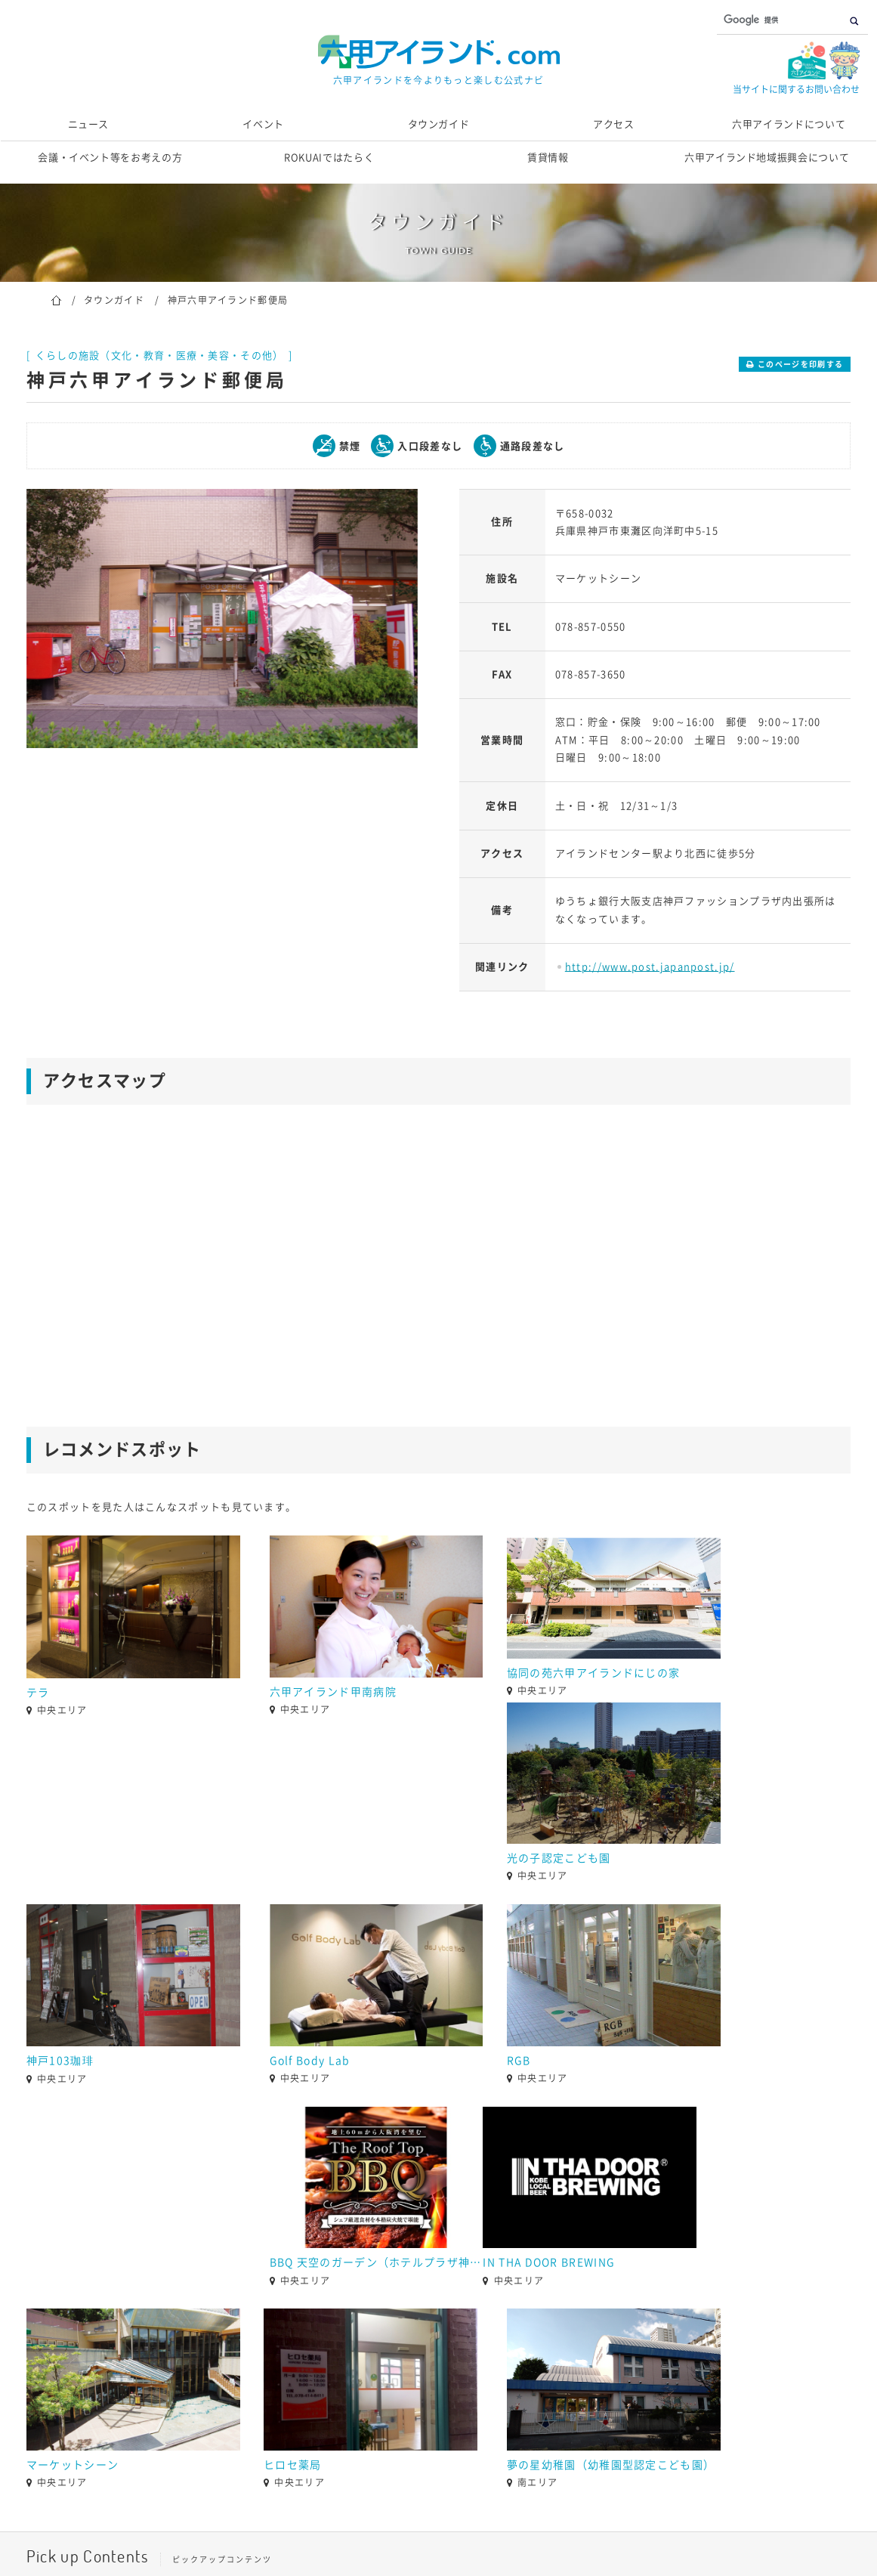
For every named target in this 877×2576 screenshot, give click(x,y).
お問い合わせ (247, 2504)
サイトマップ (630, 2504)
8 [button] (506, 2388)
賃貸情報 (548, 157)
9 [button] (528, 2388)
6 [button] (460, 2388)
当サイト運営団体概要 (357, 2504)
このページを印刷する (800, 364)
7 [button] (483, 2388)
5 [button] (438, 2388)
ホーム (56, 298)
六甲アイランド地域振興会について (766, 157)
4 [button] (415, 2388)
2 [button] (370, 2388)
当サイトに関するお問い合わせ (796, 89)
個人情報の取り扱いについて (504, 2504)
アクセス (614, 124)
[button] (15, 2359)
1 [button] (347, 2388)
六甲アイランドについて (788, 124)
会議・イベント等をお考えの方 (110, 157)
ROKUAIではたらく (329, 157)
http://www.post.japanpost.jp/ (650, 967)
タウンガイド (439, 124)
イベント (263, 124)
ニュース (89, 124)
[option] (222, 618)
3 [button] (392, 2388)
